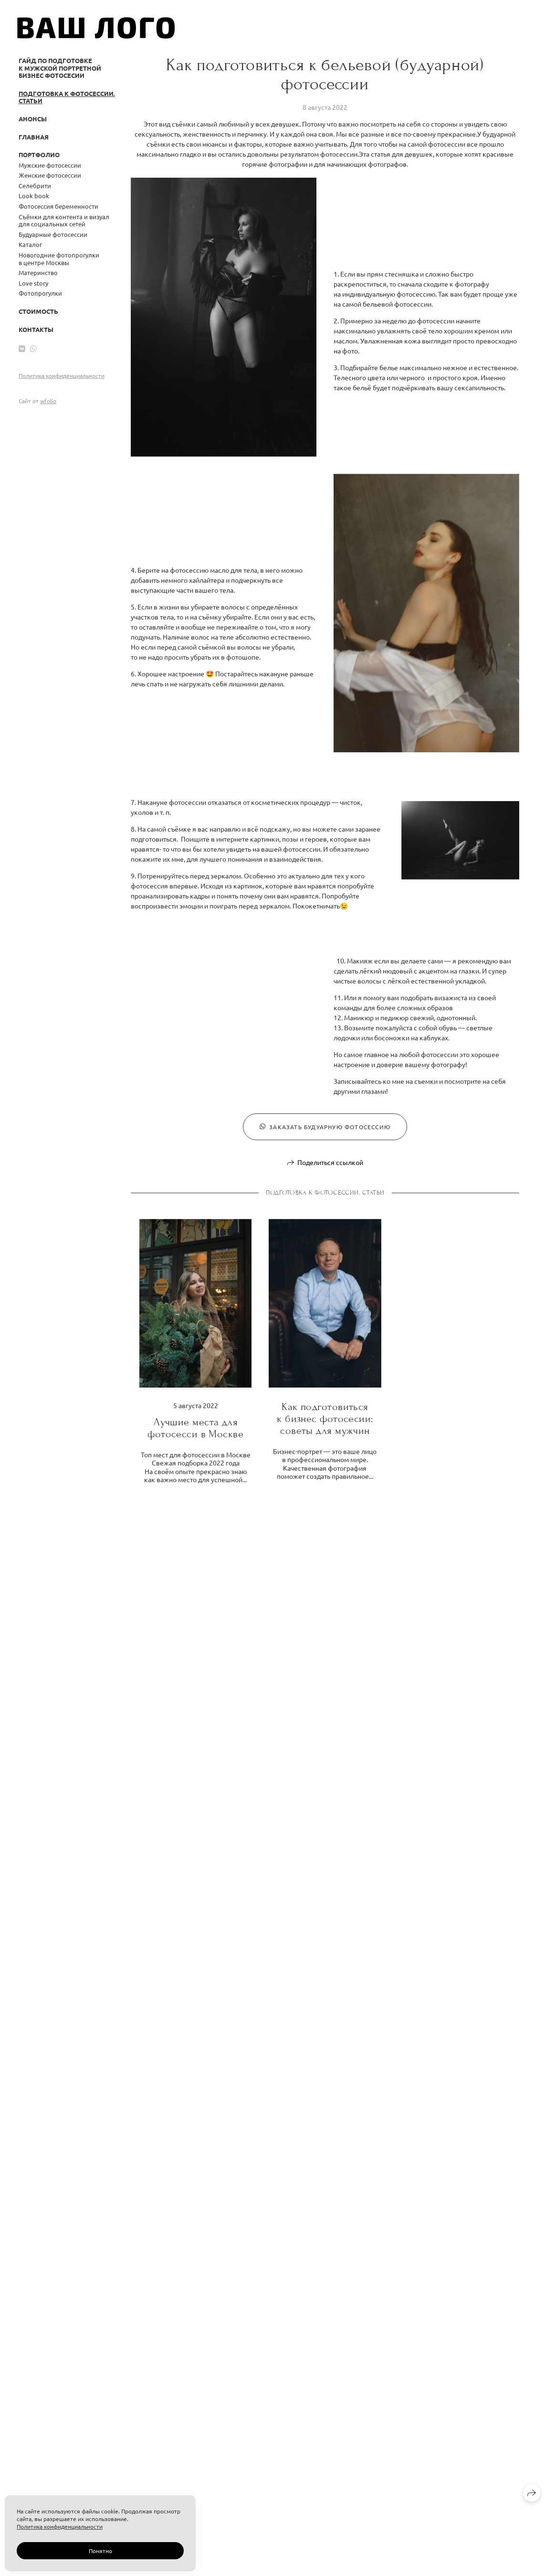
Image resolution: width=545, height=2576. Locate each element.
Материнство (38, 272)
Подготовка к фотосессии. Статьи (67, 97)
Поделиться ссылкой (330, 1162)
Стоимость (38, 311)
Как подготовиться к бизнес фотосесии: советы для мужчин (325, 1419)
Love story (33, 283)
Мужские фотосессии (50, 165)
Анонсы (33, 119)
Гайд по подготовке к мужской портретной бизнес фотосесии (60, 67)
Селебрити (35, 186)
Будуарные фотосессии (53, 234)
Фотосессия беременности (58, 206)
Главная (34, 137)
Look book (34, 196)
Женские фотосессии (50, 175)
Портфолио (39, 154)
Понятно (100, 2551)
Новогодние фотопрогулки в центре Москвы (59, 259)
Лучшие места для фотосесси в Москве (195, 1428)
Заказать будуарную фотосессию (325, 1127)
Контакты (36, 329)
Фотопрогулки (40, 293)
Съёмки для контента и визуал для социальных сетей (64, 220)
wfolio (48, 401)
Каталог (30, 244)
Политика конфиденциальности (62, 375)
